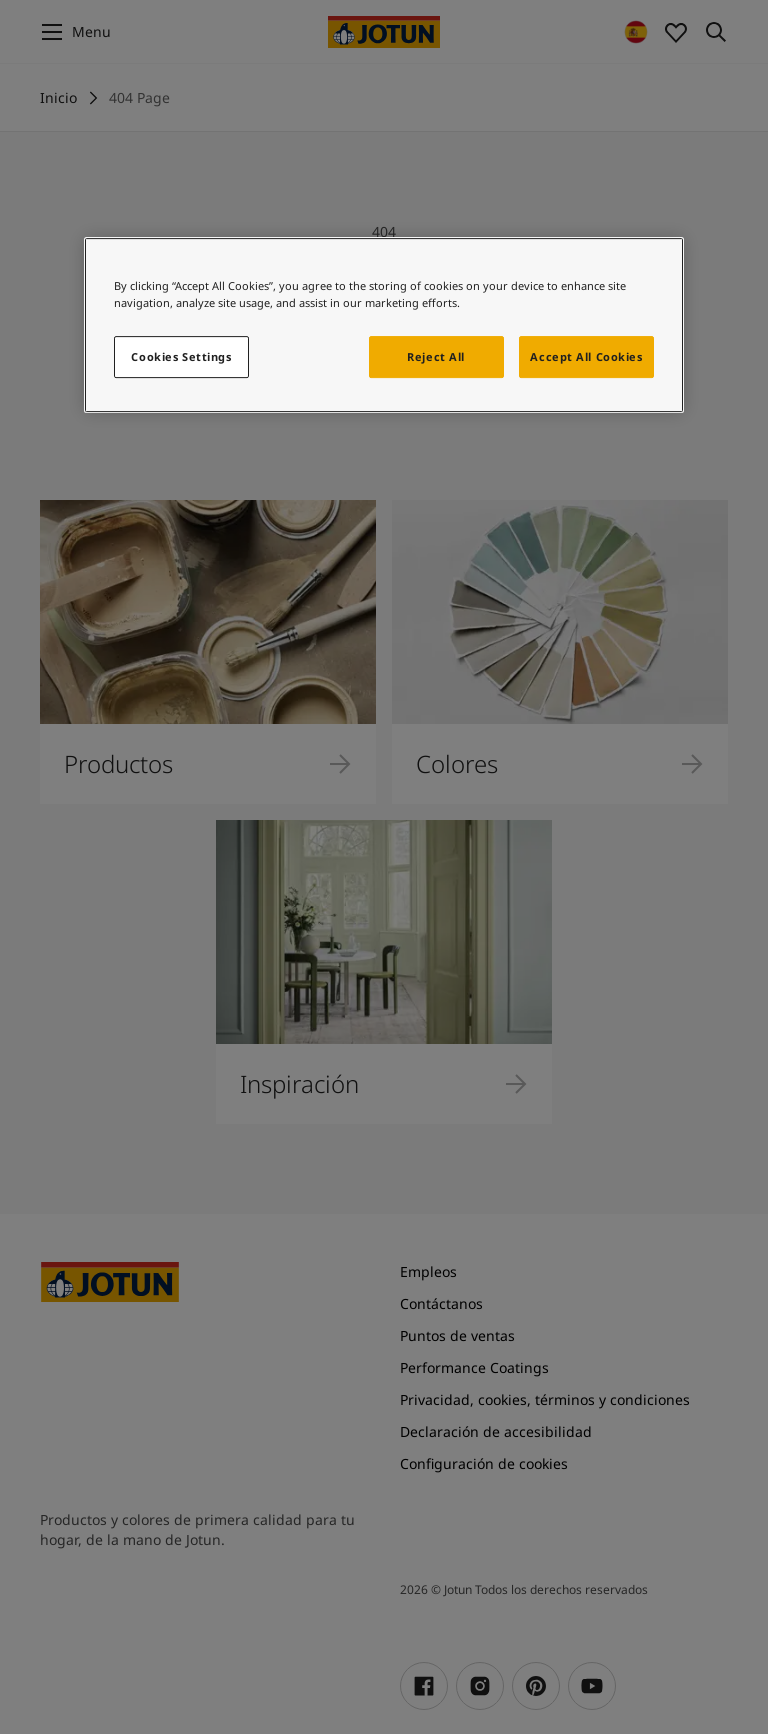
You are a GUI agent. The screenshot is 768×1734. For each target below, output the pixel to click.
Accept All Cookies (586, 356)
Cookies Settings (181, 356)
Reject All (436, 356)
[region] (384, 325)
